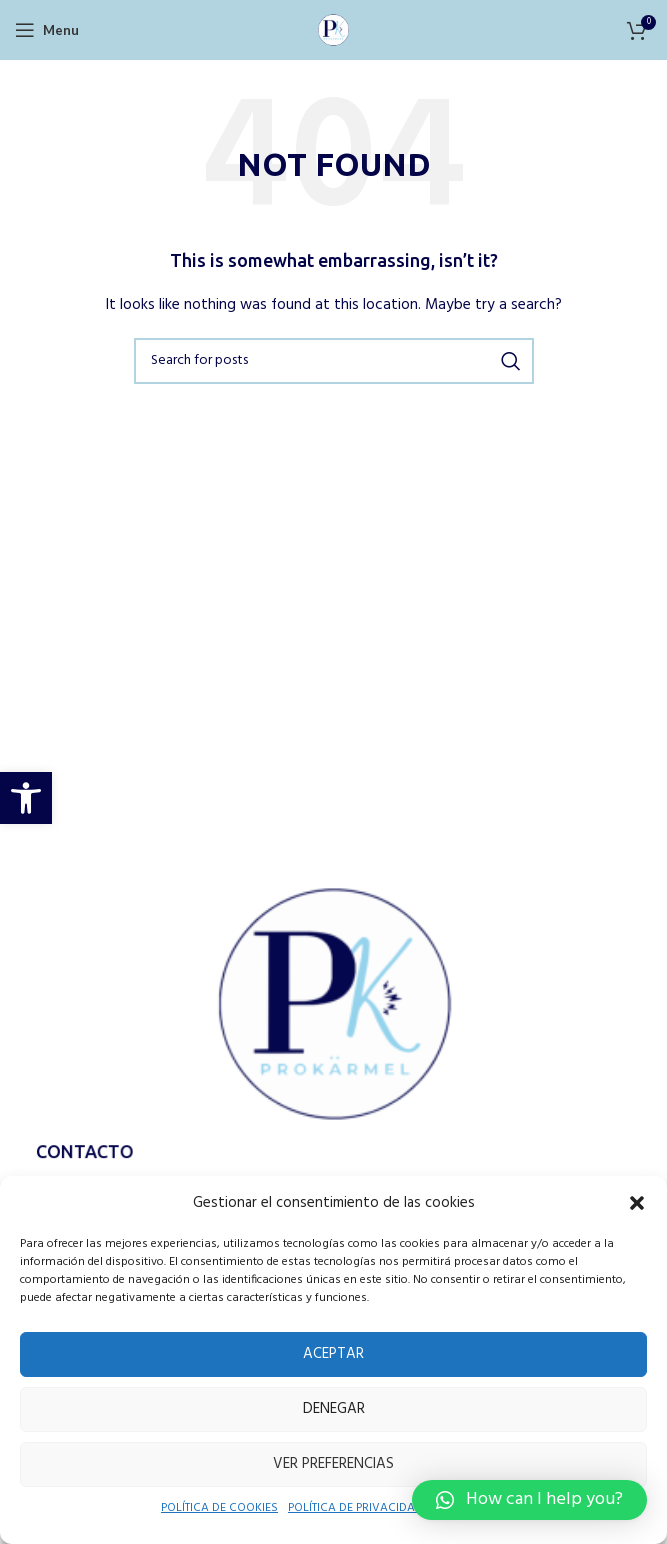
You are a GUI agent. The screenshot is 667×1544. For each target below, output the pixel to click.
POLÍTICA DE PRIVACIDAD (361, 1509)
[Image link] (334, 1006)
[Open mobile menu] (46, 30)
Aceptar (334, 1353)
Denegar (333, 1408)
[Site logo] (334, 29)
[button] (26, 798)
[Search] (334, 361)
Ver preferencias (334, 1463)
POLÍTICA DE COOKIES (210, 1509)
